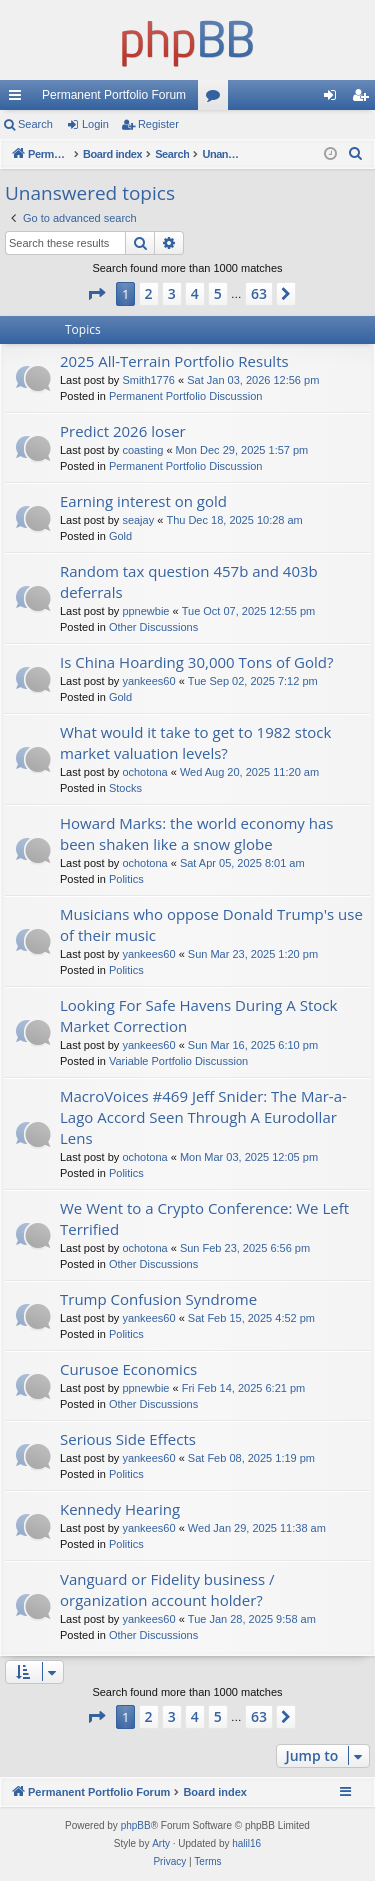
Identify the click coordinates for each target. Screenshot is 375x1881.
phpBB (136, 1825)
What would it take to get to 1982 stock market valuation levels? (195, 742)
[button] (96, 294)
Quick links (19, 99)
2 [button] (149, 293)
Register (158, 124)
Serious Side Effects (128, 1439)
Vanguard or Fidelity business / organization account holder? (167, 1589)
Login (95, 124)
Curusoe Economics (128, 1369)
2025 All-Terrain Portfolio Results (174, 361)
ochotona (144, 772)
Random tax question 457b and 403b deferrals (189, 581)
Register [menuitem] (364, 99)
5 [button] (218, 293)
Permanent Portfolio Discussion (185, 396)
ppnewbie (145, 611)
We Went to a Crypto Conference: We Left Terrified (204, 1218)
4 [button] (195, 293)
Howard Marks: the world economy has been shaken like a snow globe (196, 833)
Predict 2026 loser (123, 431)
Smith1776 (148, 380)
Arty (161, 1843)
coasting (142, 450)
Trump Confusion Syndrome (158, 1299)
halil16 (246, 1843)
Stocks (125, 788)
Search (35, 124)
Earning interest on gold (143, 501)
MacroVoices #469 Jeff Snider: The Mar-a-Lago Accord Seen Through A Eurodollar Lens (203, 1117)
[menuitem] (356, 154)
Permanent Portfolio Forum (114, 95)
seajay (138, 520)
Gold (120, 536)
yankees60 (148, 681)
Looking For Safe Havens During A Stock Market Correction (198, 1015)
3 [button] (172, 293)
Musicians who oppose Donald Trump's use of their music (211, 924)
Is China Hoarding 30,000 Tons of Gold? (196, 662)
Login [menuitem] (334, 99)
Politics (126, 879)
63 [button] (259, 293)
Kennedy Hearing (120, 1509)
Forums (217, 99)
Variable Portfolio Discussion (178, 1061)
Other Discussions (153, 627)
